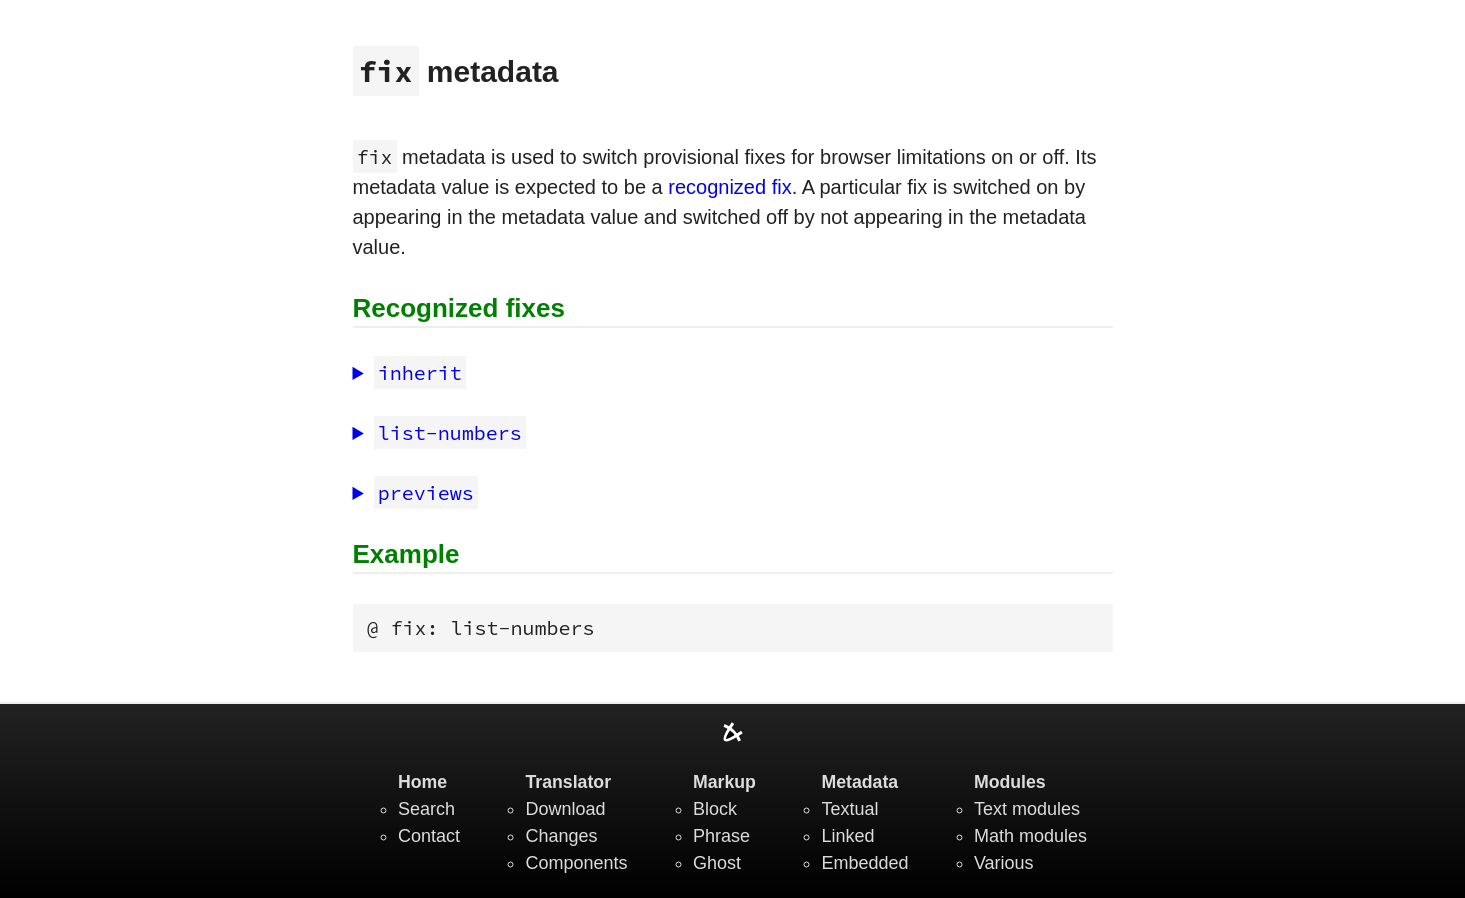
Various (1004, 863)
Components (576, 863)
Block (715, 809)
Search (426, 809)
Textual (849, 809)
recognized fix (729, 187)
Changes (561, 836)
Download (565, 809)
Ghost (717, 863)
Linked (847, 836)
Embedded (864, 863)
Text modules (1027, 809)
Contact (429, 836)
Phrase (721, 836)
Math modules (1030, 836)
